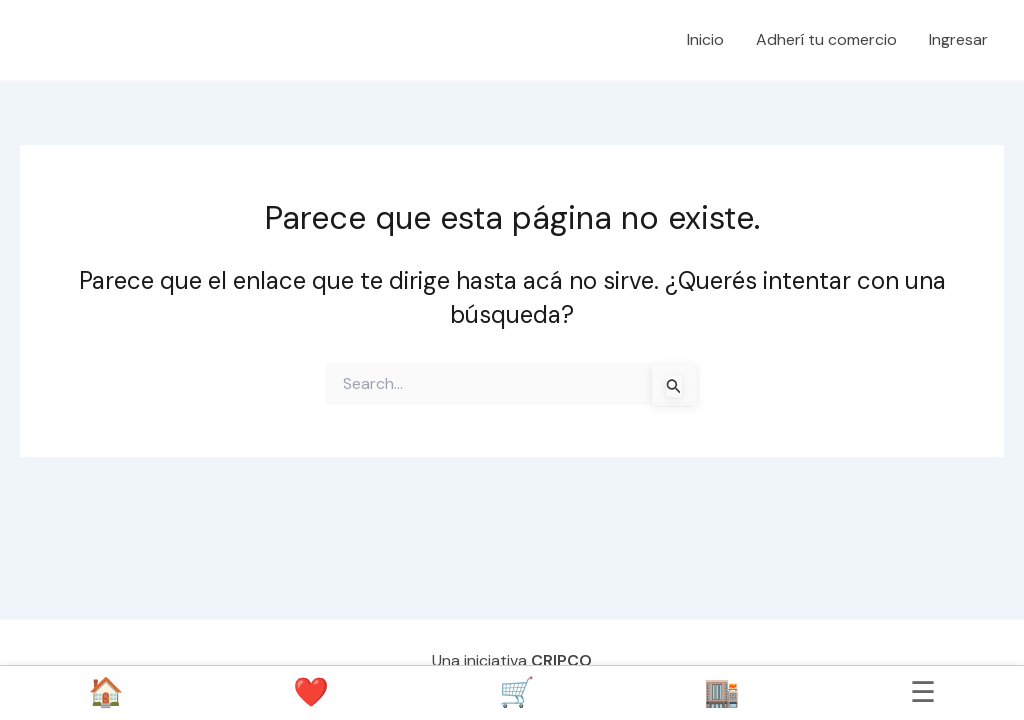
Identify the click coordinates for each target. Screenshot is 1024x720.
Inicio (705, 39)
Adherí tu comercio (826, 39)
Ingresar (958, 39)
